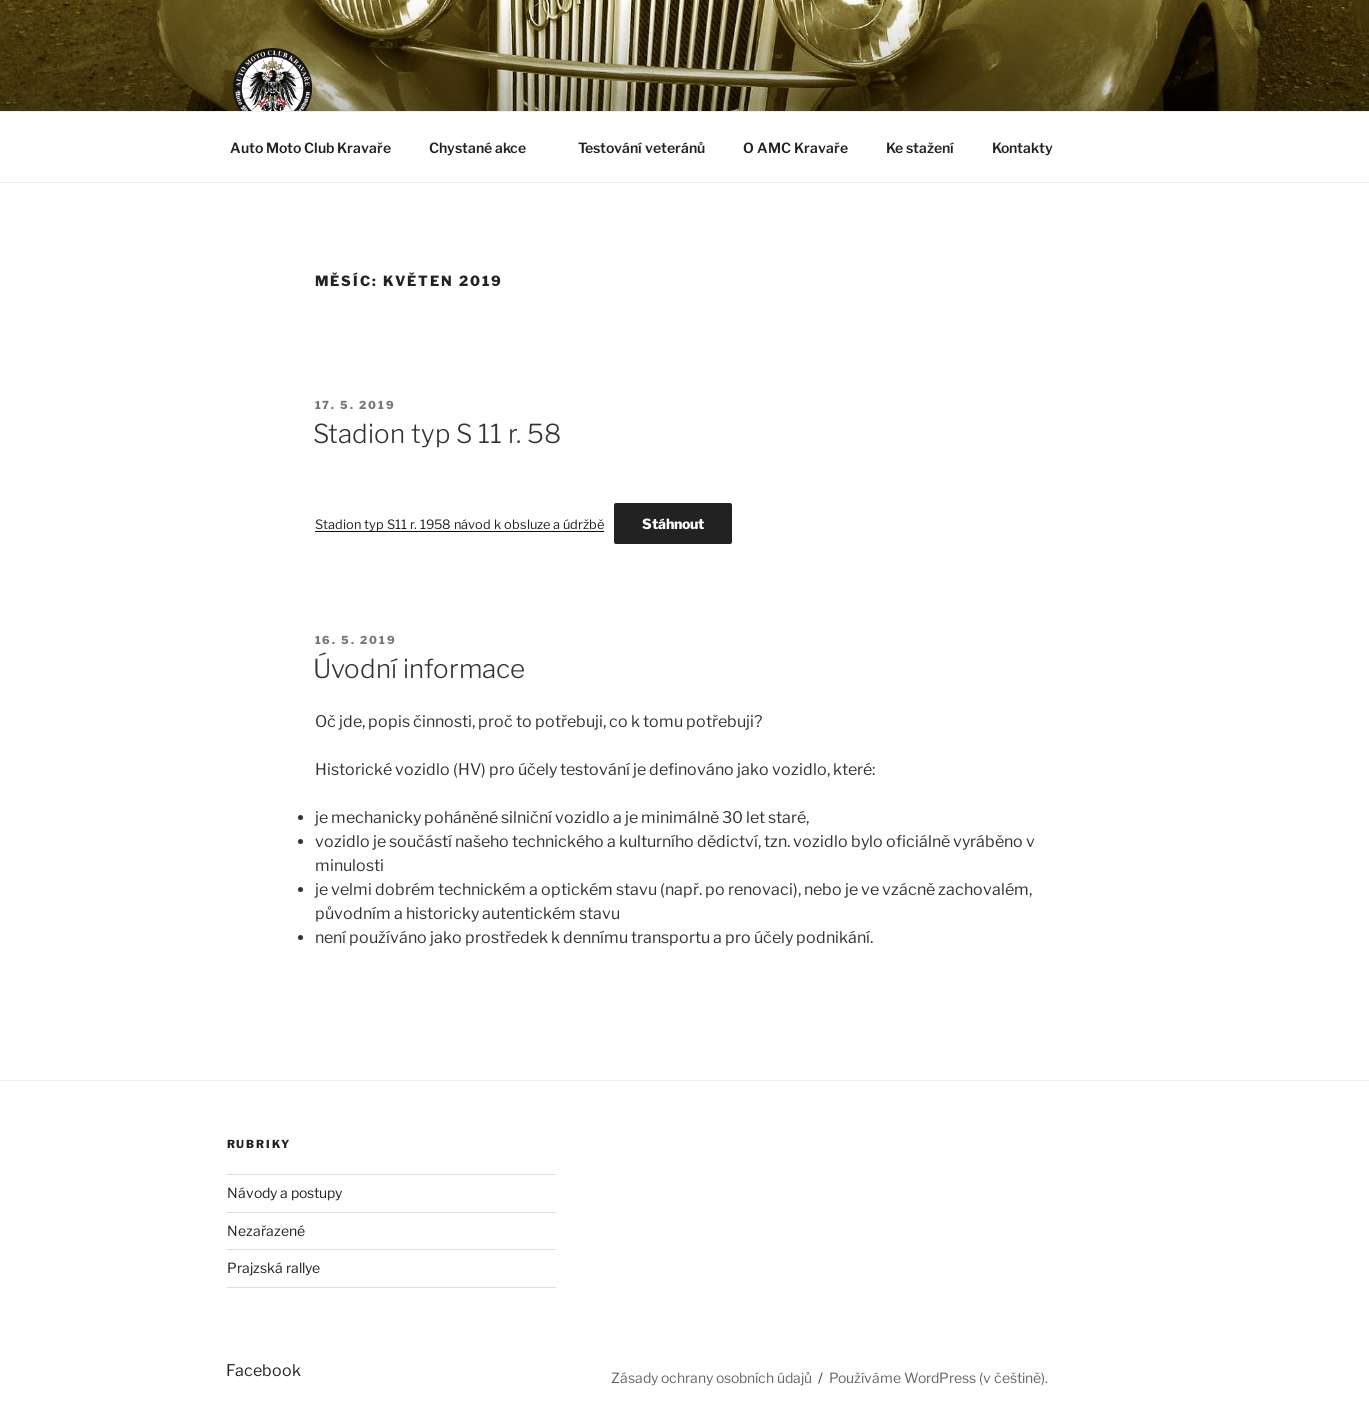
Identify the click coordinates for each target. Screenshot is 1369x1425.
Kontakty (1022, 147)
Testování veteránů (641, 147)
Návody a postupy (284, 1192)
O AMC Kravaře (795, 147)
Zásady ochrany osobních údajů (711, 1377)
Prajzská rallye (273, 1267)
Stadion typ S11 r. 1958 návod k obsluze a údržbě (459, 524)
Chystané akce (487, 147)
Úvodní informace (419, 668)
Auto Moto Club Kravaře (310, 147)
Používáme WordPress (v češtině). (938, 1377)
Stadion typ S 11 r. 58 (437, 433)
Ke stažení (920, 147)
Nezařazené (266, 1230)
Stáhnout (673, 523)
